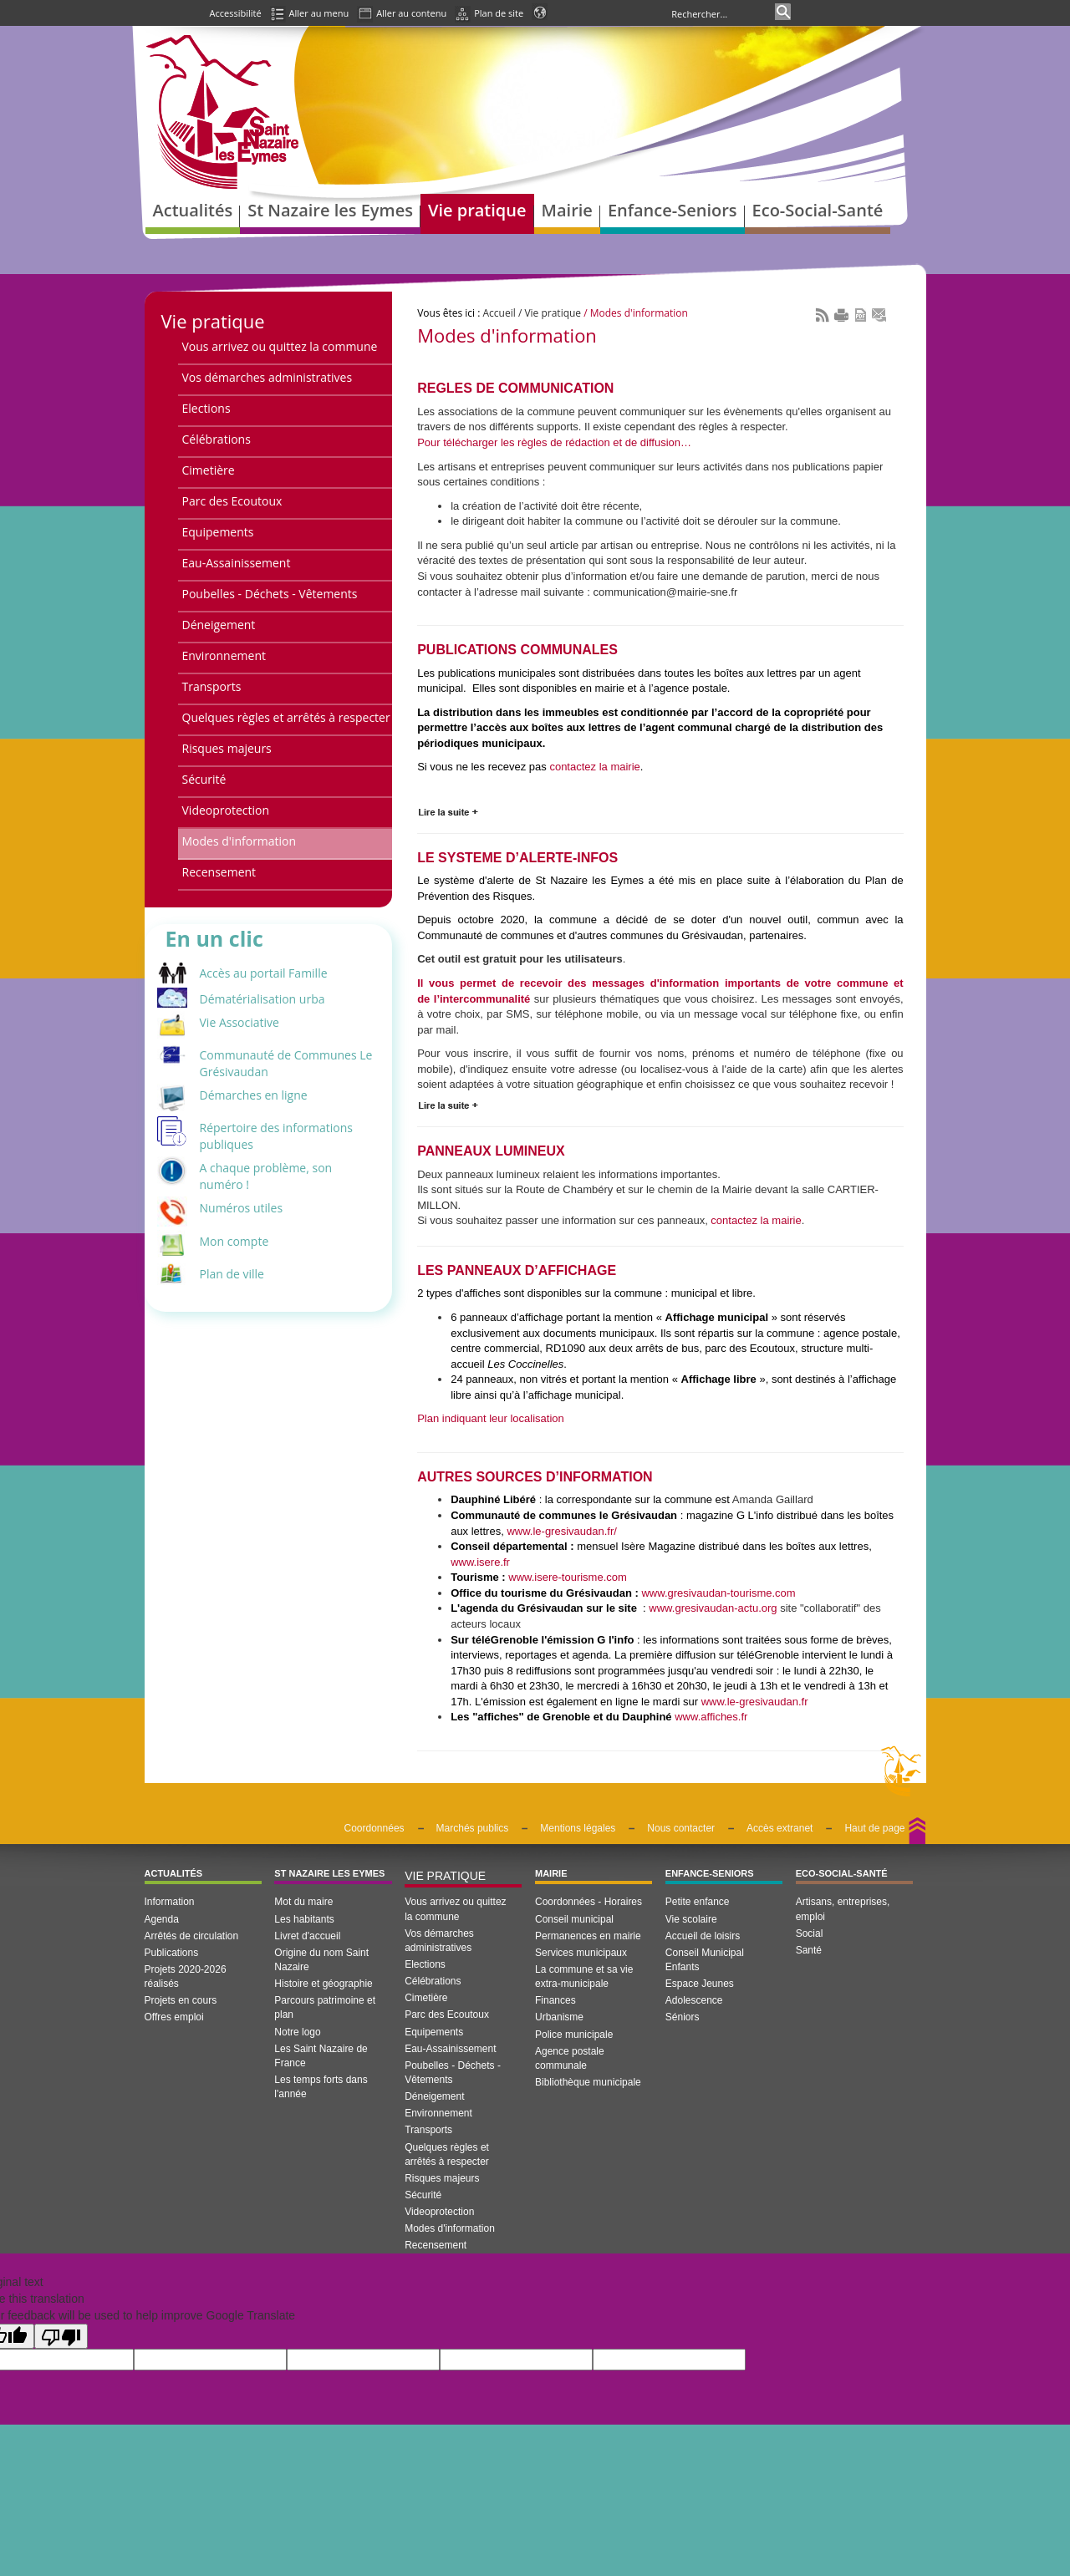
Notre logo (297, 2032)
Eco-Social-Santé (842, 1873)
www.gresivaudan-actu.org (713, 1608)
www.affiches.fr (711, 1716)
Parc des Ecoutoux (232, 501)
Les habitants (304, 1919)
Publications (172, 1953)
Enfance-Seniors (709, 1873)
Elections (206, 408)
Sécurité (204, 779)
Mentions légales (577, 1828)
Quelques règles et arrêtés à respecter (286, 717)
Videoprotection (226, 810)
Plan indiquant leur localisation (490, 1418)
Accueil (499, 313)
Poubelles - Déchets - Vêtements (270, 594)
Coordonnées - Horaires (588, 1902)
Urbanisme (559, 2017)
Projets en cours (181, 2000)
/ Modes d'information (634, 313)
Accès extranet (779, 1828)
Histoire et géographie (323, 1983)
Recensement (219, 872)
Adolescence (694, 2000)
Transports (212, 686)
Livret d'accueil (307, 1936)
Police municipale (574, 2034)
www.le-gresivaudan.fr (754, 1701)
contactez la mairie (594, 766)
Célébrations (216, 439)
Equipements (218, 532)
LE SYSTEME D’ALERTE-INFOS (517, 858)
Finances (555, 2000)
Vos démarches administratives (267, 377)
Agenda (162, 1919)
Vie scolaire (691, 1919)
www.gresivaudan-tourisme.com (718, 1593)
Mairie (551, 1873)
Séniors (682, 2017)
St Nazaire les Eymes (329, 1873)
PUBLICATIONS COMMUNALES (517, 650)
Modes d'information (239, 841)
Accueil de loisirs (702, 1936)
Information (170, 1902)
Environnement (224, 655)
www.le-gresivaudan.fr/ (562, 1531)
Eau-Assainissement (236, 563)
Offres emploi (174, 2017)
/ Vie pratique (548, 313)
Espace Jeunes (699, 1983)
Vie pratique (213, 320)
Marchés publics (472, 1828)
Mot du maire (303, 1902)
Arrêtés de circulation (192, 1936)
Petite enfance (697, 1902)
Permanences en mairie (588, 1936)
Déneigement (219, 625)
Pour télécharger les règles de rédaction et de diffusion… (554, 442)
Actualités (174, 1873)
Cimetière (208, 470)
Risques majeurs (227, 748)
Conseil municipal (574, 1919)
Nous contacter (681, 1828)
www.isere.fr (480, 1562)
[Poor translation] (61, 2336)
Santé (809, 1950)
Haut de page (874, 1828)
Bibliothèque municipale (588, 2082)
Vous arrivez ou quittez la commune (280, 346)
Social (809, 1933)
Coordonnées (374, 1828)
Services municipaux (581, 1953)
